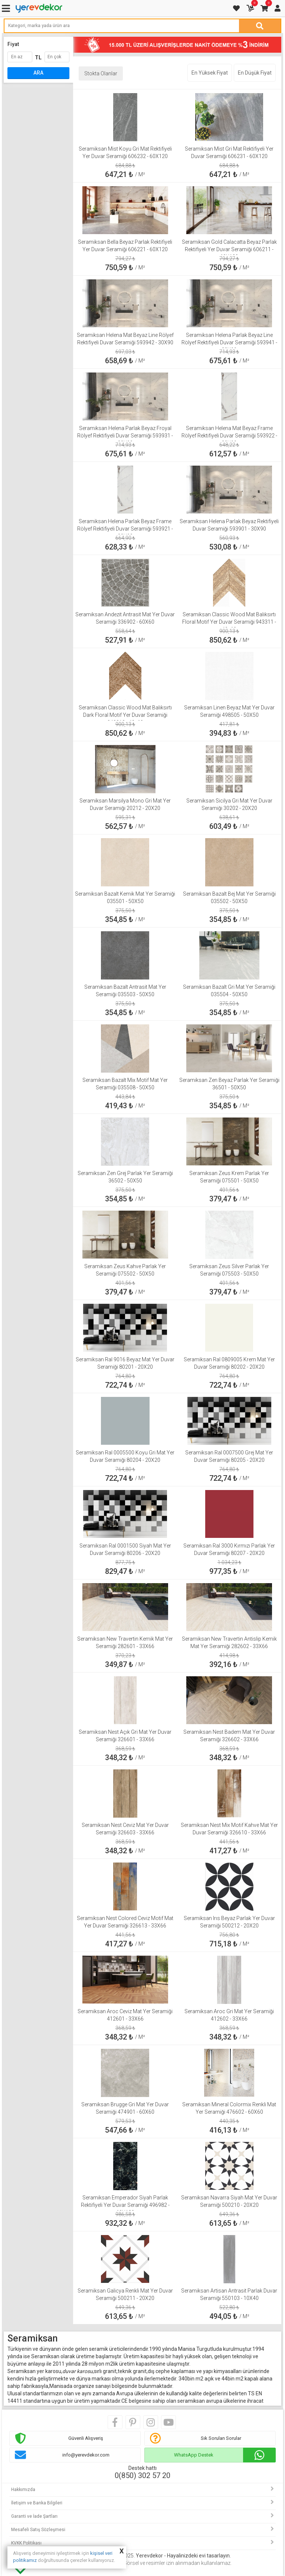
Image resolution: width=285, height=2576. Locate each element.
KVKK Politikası (26, 2543)
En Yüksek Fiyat (209, 73)
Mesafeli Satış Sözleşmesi (38, 2529)
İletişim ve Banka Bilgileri (36, 2503)
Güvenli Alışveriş (85, 2438)
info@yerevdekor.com (85, 2455)
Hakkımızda (23, 2489)
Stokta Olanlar (100, 73)
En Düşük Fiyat (255, 73)
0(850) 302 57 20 (142, 2475)
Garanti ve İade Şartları (34, 2516)
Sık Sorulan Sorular (221, 2438)
